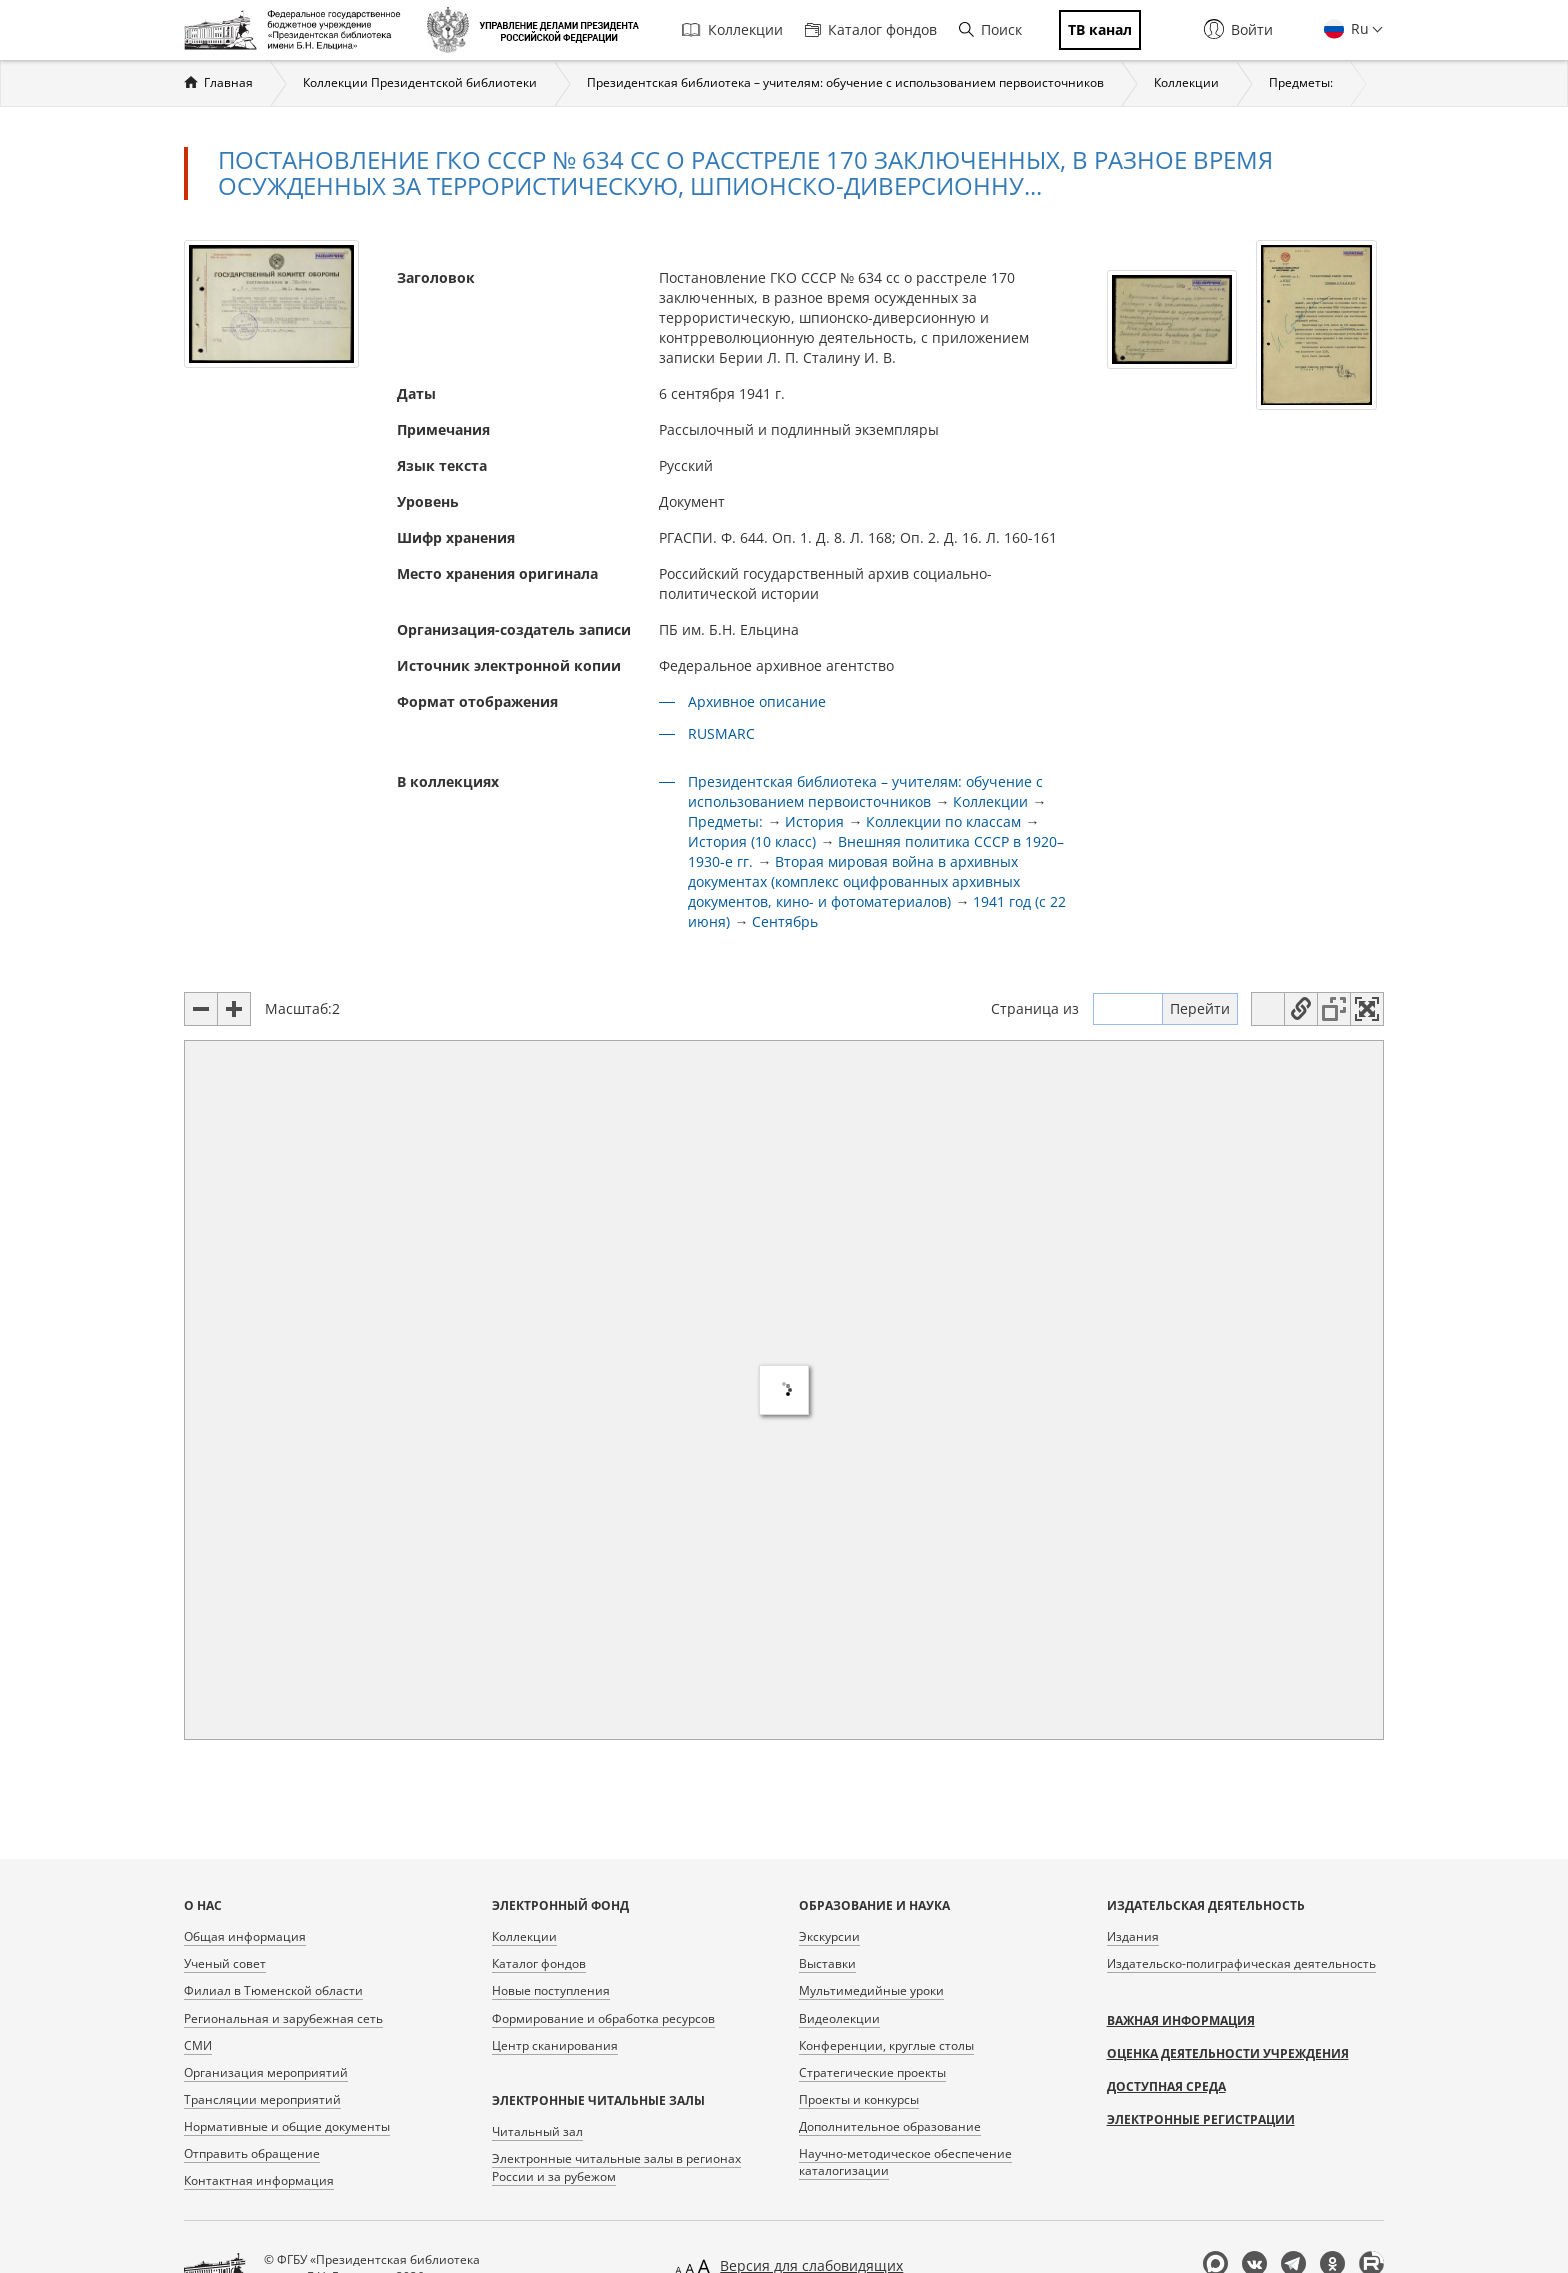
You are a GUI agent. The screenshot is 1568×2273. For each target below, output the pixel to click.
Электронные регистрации (1201, 2119)
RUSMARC (721, 733)
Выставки (827, 1963)
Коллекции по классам (943, 821)
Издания (1133, 1936)
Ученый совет (225, 1963)
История (814, 821)
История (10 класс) (752, 841)
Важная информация (1181, 2020)
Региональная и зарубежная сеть (283, 2018)
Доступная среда (1166, 2086)
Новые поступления (551, 1990)
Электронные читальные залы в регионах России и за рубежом (616, 2167)
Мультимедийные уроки (871, 1990)
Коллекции (732, 29)
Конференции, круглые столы (886, 2045)
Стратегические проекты (872, 2072)
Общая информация (245, 1936)
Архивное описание (757, 701)
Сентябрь (785, 921)
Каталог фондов (871, 29)
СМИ (198, 2045)
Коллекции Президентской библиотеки (420, 82)
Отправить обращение (252, 2153)
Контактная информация (259, 2180)
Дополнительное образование (890, 2126)
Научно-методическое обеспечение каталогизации (905, 2162)
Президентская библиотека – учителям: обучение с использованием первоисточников (845, 82)
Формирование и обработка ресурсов (603, 2018)
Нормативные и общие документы (287, 2126)
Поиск (990, 29)
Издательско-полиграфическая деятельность (1241, 1963)
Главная (228, 82)
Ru (1358, 28)
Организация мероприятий (266, 2072)
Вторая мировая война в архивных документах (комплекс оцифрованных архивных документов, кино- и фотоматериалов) (854, 881)
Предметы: (1301, 82)
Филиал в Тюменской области (273, 1990)
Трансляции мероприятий (262, 2099)
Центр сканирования (555, 2045)
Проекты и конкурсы (859, 2099)
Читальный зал (537, 2131)
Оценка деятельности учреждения (1228, 2053)
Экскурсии (829, 1936)
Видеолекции (839, 2018)
